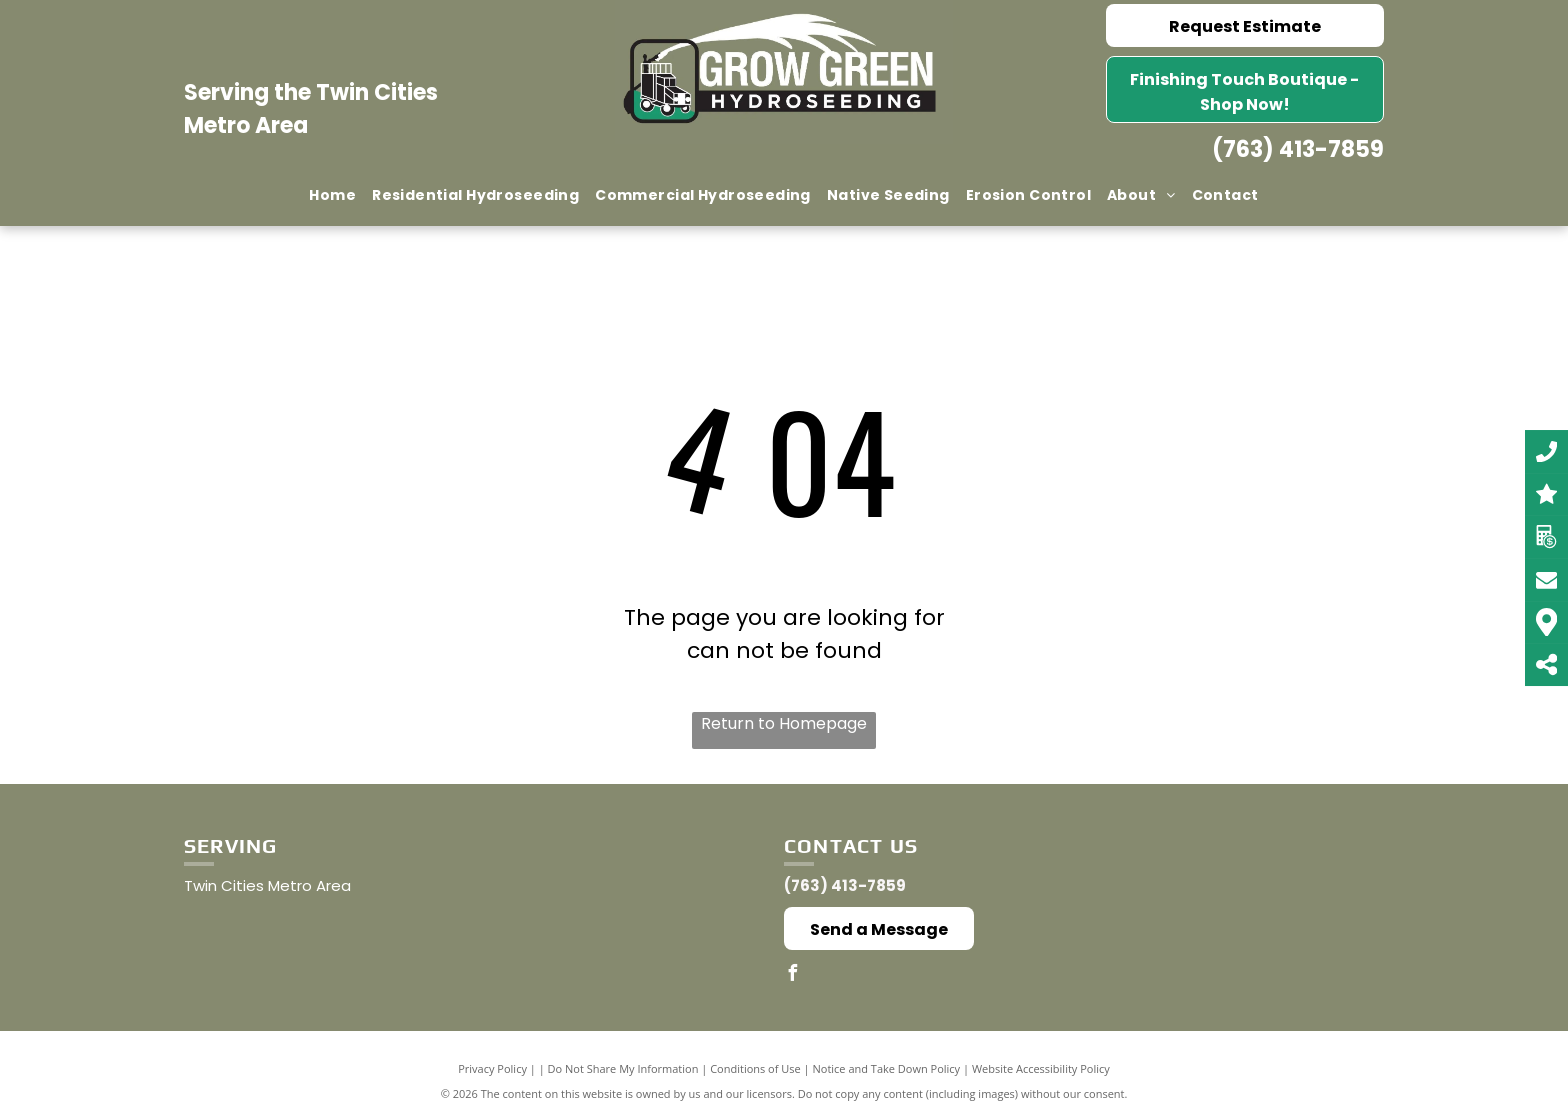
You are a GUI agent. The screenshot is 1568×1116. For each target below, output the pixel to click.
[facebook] (792, 975)
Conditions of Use (755, 1068)
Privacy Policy (492, 1068)
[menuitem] (332, 195)
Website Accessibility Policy (1041, 1068)
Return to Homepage (784, 723)
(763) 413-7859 (1298, 149)
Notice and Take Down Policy (887, 1068)
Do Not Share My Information (623, 1068)
